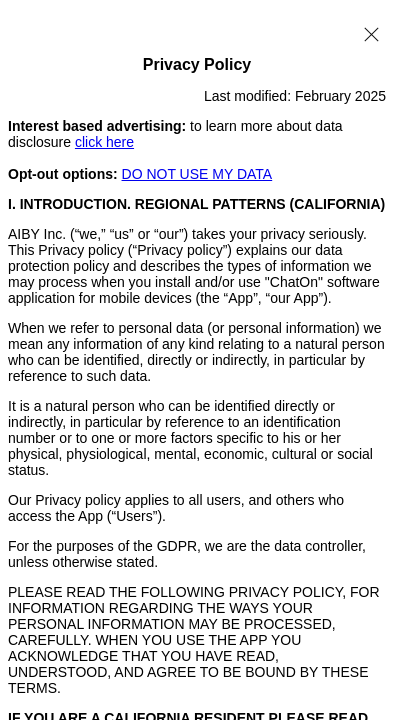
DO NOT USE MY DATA (197, 174)
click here (104, 142)
